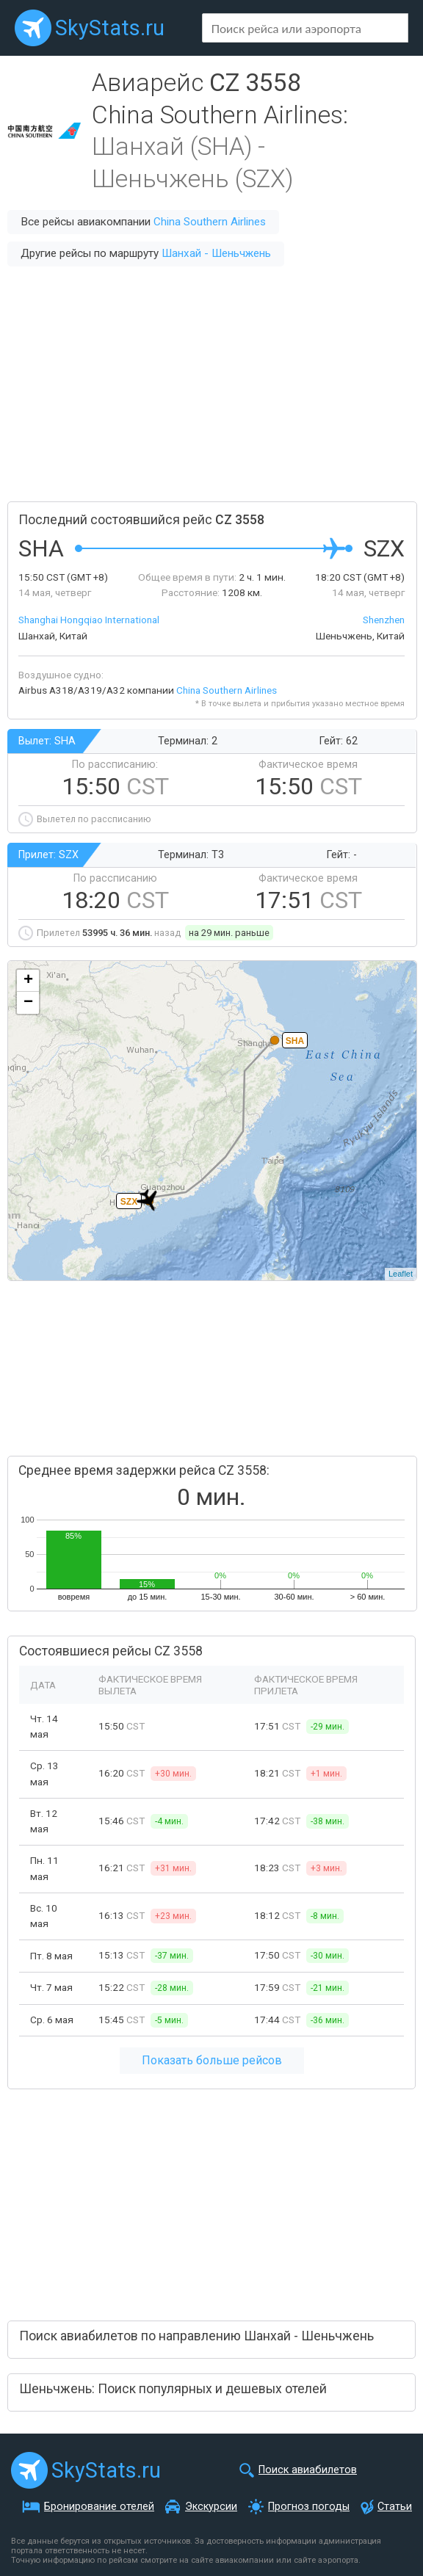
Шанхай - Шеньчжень (216, 253)
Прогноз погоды (309, 2506)
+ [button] (28, 981)
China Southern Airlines (209, 221)
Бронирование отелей (99, 2506)
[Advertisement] (211, 384)
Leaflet (400, 1273)
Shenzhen (384, 619)
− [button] (28, 1003)
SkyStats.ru (109, 27)
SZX (128, 1202)
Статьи (394, 2506)
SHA (295, 1041)
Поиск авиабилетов (307, 2470)
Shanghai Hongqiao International (88, 619)
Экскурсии (211, 2506)
